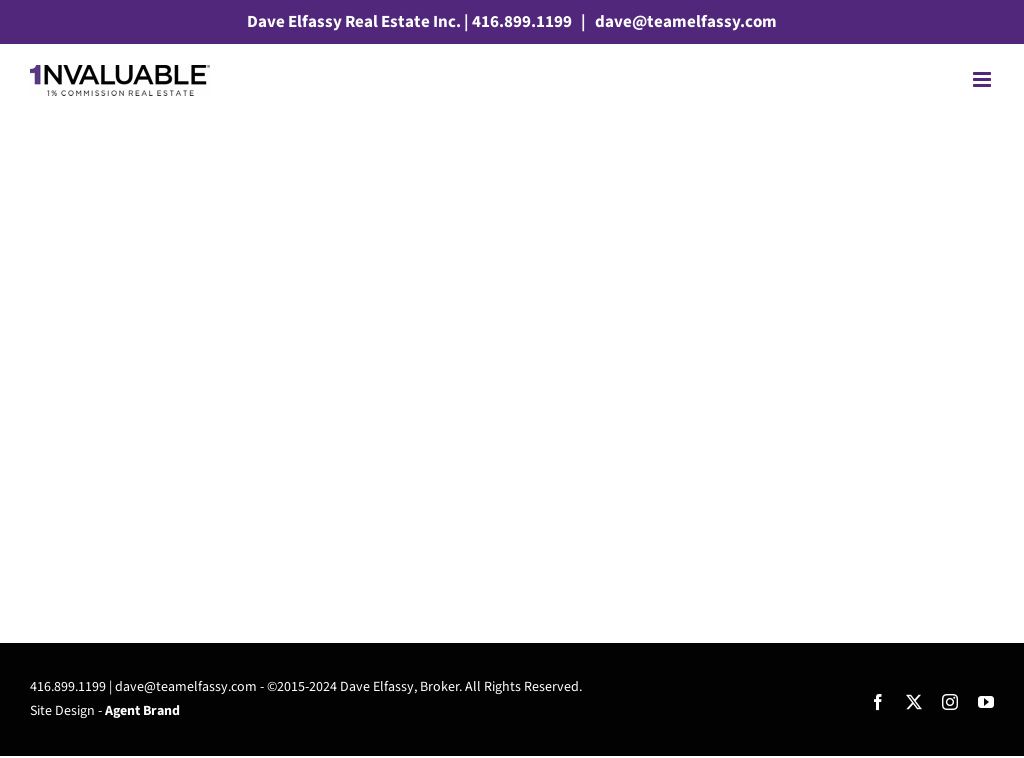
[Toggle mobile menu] (983, 79)
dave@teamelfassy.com (684, 22)
